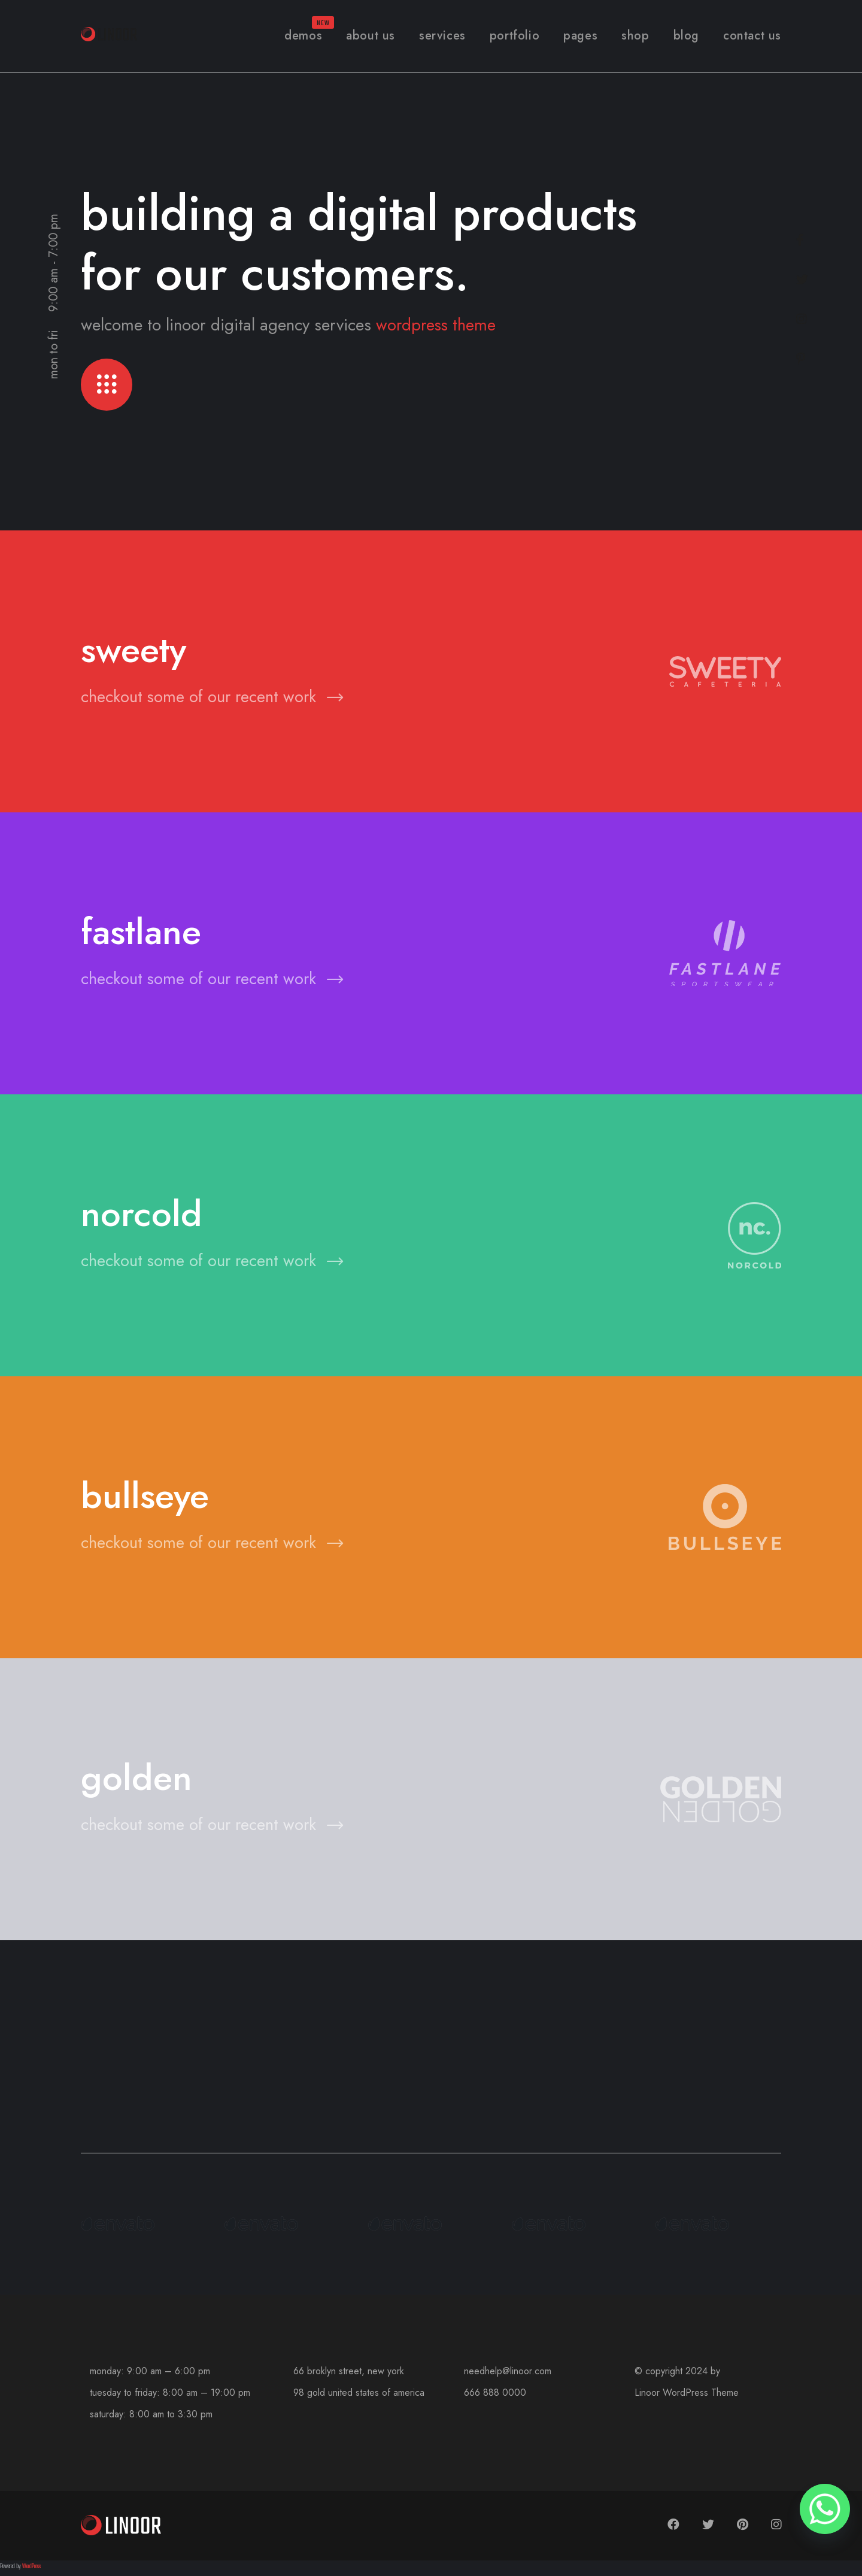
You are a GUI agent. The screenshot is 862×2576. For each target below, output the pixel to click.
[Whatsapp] (825, 2509)
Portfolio (514, 35)
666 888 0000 (495, 2395)
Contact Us (752, 35)
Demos (303, 35)
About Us (370, 35)
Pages (580, 35)
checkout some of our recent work (213, 699)
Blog (686, 35)
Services (442, 35)
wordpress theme (437, 324)
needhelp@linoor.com (507, 2374)
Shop (635, 35)
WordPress (31, 2570)
